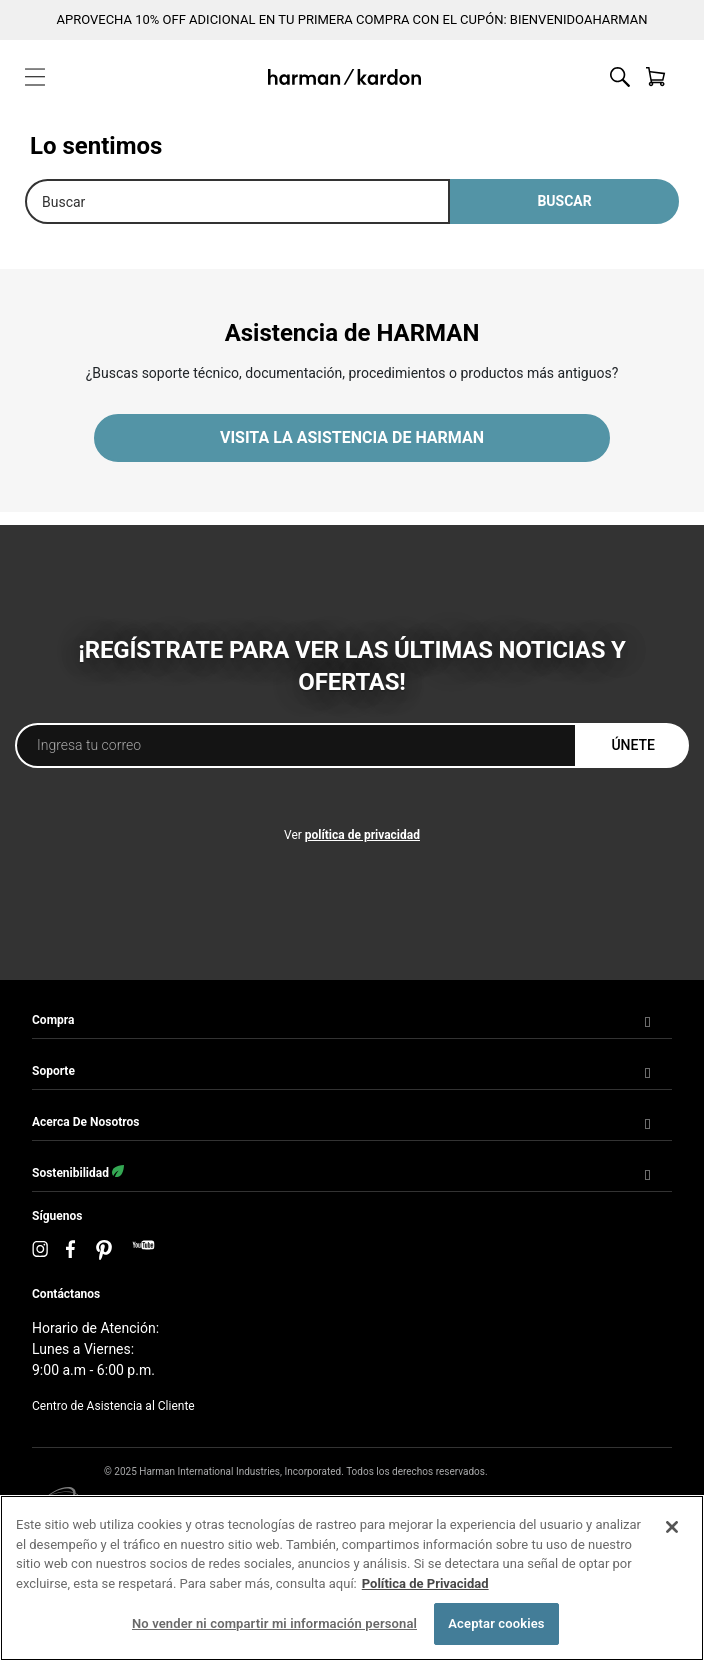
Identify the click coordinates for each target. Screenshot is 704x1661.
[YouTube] (143, 1251)
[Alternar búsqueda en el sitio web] (620, 77)
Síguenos (57, 1216)
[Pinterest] (104, 1250)
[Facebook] (71, 1251)
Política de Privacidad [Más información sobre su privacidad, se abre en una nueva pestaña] (425, 1583)
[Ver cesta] (656, 77)
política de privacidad (362, 835)
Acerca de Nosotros (85, 1122)
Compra (53, 1020)
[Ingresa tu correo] (296, 745)
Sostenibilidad (78, 1172)
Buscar (564, 201)
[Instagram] (40, 1251)
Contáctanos (66, 1294)
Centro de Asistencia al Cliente (113, 1406)
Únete (633, 745)
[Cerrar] (672, 1527)
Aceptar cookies (496, 1623)
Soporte (53, 1071)
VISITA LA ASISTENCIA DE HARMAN (352, 437)
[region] (352, 1578)
